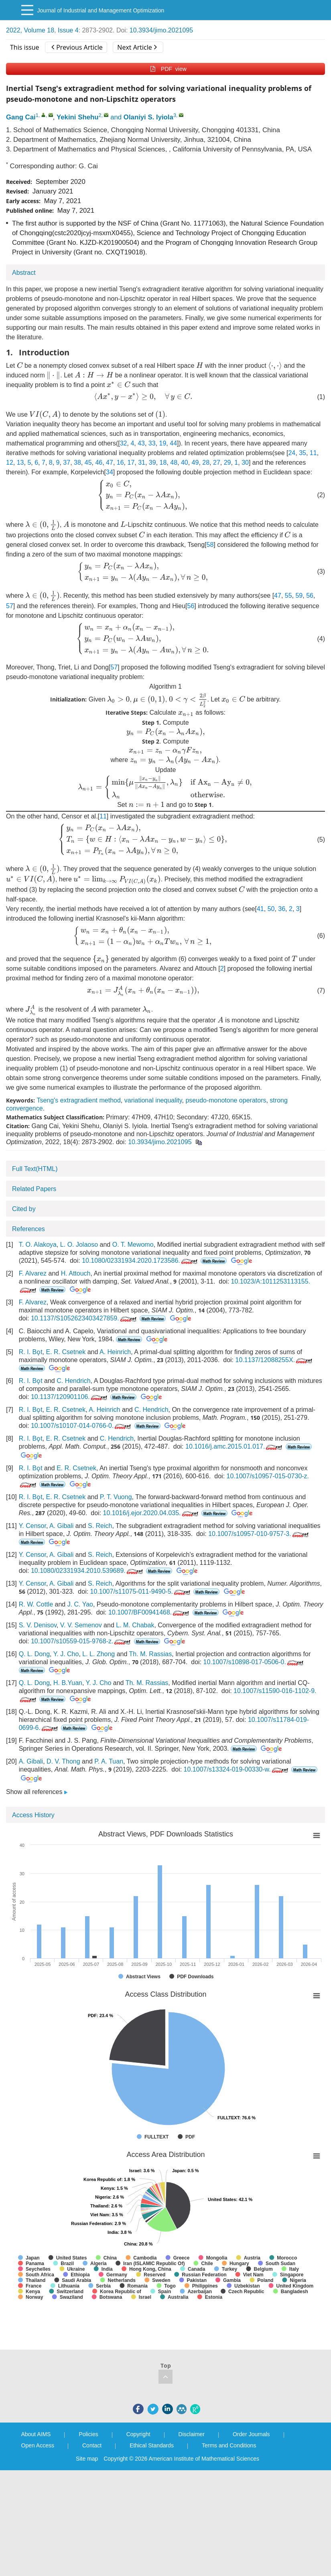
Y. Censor (32, 1525)
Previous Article (76, 47)
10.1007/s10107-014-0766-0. (81, 1425)
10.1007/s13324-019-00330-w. (237, 1769)
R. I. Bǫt (31, 1351)
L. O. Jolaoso (79, 1244)
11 (313, 452)
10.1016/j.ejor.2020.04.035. (151, 1513)
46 (98, 462)
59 (299, 595)
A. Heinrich (115, 1351)
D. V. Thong (63, 1761)
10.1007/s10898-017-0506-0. (254, 1662)
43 (141, 443)
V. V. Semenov (81, 1625)
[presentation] (20, 365)
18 (163, 462)
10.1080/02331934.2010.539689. (87, 1570)
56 (309, 595)
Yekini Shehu (77, 117)
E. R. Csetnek (65, 1351)
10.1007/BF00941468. (149, 1612)
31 (141, 462)
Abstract (24, 272)
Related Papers (34, 1188)
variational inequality (153, 1100)
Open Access (38, 2445)
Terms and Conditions (229, 2445)
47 (109, 462)
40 (184, 462)
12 (9, 462)
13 (20, 462)
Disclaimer (192, 2434)
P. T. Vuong (116, 1497)
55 (288, 595)
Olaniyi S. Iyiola (148, 117)
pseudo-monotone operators (225, 1100)
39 (152, 462)
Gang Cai (21, 117)
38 (77, 462)
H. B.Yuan (67, 1682)
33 (152, 443)
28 (205, 462)
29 (227, 462)
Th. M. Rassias (150, 1654)
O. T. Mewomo (133, 1244)
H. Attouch (76, 1273)
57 (9, 606)
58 (210, 544)
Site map (87, 2458)
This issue (24, 47)
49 (195, 462)
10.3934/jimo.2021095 (161, 30)
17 (130, 462)
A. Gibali (61, 1525)
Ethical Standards (152, 2445)
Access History (33, 1815)
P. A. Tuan (108, 1761)
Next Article (136, 47)
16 (120, 462)
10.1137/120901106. (70, 1396)
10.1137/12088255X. (275, 1360)
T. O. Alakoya (38, 1244)
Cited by (24, 1208)
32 (123, 443)
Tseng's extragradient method (78, 1100)
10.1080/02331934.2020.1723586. (140, 1260)
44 (173, 443)
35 (302, 452)
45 (88, 462)
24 (291, 452)
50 (271, 908)
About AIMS (36, 2434)
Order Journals (251, 2434)
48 (173, 462)
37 (66, 462)
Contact (92, 2445)
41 (260, 908)
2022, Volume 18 (30, 30)
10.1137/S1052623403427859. (84, 1318)
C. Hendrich (73, 1380)
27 (216, 462)
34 (109, 472)
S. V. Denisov (38, 1625)
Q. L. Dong (34, 1654)
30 (245, 462)
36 (281, 908)
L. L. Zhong (98, 1654)
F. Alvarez (33, 1273)
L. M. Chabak (135, 1625)
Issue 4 (68, 30)
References (28, 1229)
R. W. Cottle (36, 1604)
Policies (88, 2434)
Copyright (138, 2434)
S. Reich (100, 1525)
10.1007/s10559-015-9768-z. (81, 1641)
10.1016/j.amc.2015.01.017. (234, 1446)
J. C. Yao (80, 1604)
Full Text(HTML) (35, 1168)
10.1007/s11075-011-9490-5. (141, 1591)
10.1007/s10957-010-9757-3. (259, 1533)
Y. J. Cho (66, 1654)
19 (163, 443)
